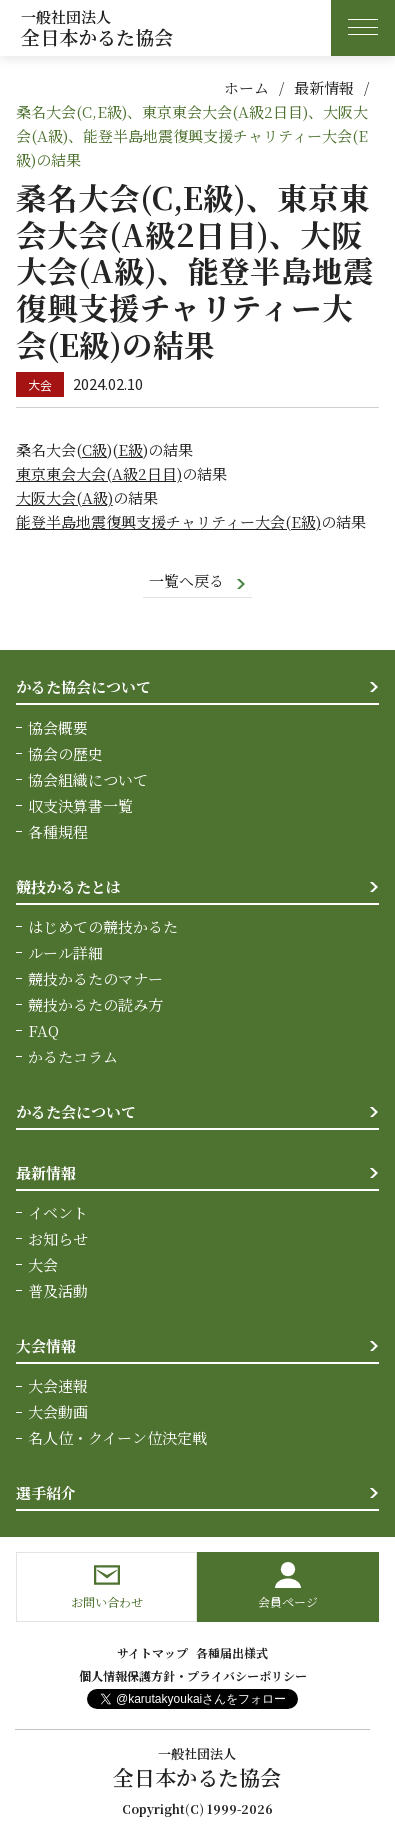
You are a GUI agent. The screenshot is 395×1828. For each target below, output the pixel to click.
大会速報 (58, 1385)
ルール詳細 (65, 952)
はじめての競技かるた (103, 926)
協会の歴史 (65, 753)
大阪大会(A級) (64, 497)
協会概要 (58, 727)
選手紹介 (46, 1492)
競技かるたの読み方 (95, 1004)
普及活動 (58, 1290)
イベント (58, 1212)
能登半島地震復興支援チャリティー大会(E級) (168, 521)
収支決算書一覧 (80, 805)
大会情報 (46, 1345)
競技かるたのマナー (95, 978)
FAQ (43, 1030)
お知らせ (58, 1238)
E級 (130, 449)
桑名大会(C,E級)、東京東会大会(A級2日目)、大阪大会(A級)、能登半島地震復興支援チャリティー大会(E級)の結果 (192, 135)
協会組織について (88, 779)
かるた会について (76, 1111)
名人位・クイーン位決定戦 (117, 1437)
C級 (94, 449)
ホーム (246, 87)
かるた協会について (83, 686)
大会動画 (58, 1411)
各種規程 (58, 831)
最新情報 (324, 87)
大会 (43, 1264)
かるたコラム (73, 1056)
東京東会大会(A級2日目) (99, 473)
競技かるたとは (68, 886)
